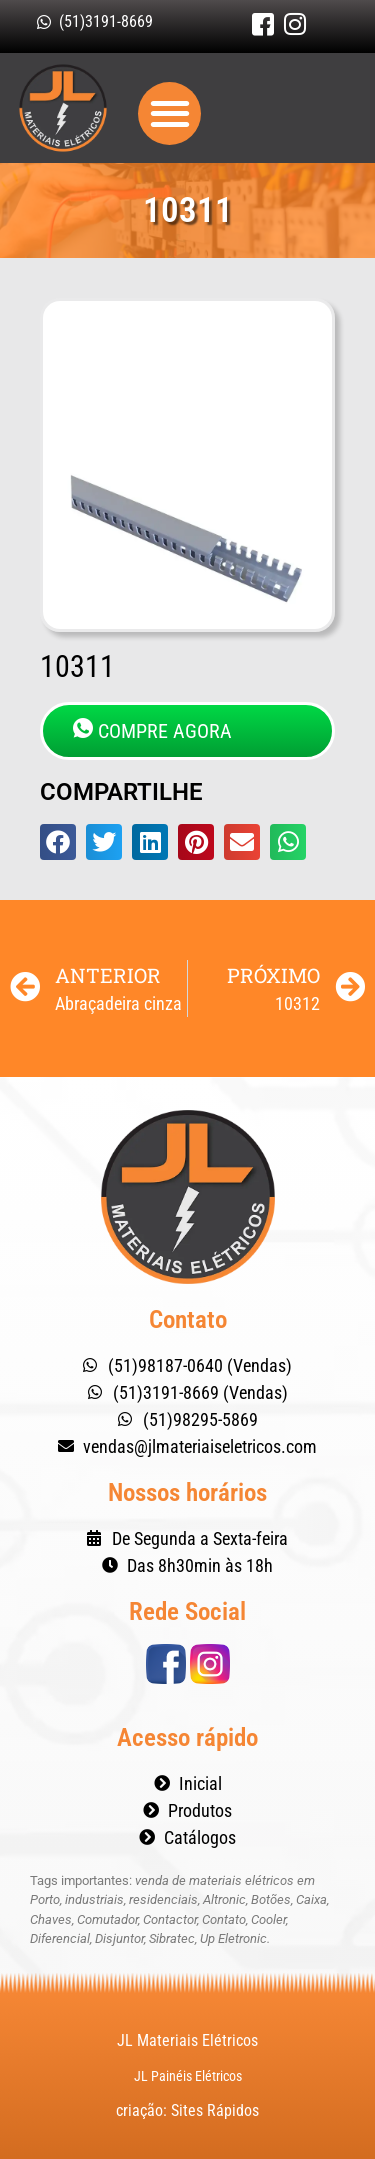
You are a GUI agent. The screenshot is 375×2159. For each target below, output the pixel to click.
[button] (169, 113)
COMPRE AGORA (152, 730)
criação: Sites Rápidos (187, 2110)
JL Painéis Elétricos (188, 2076)
